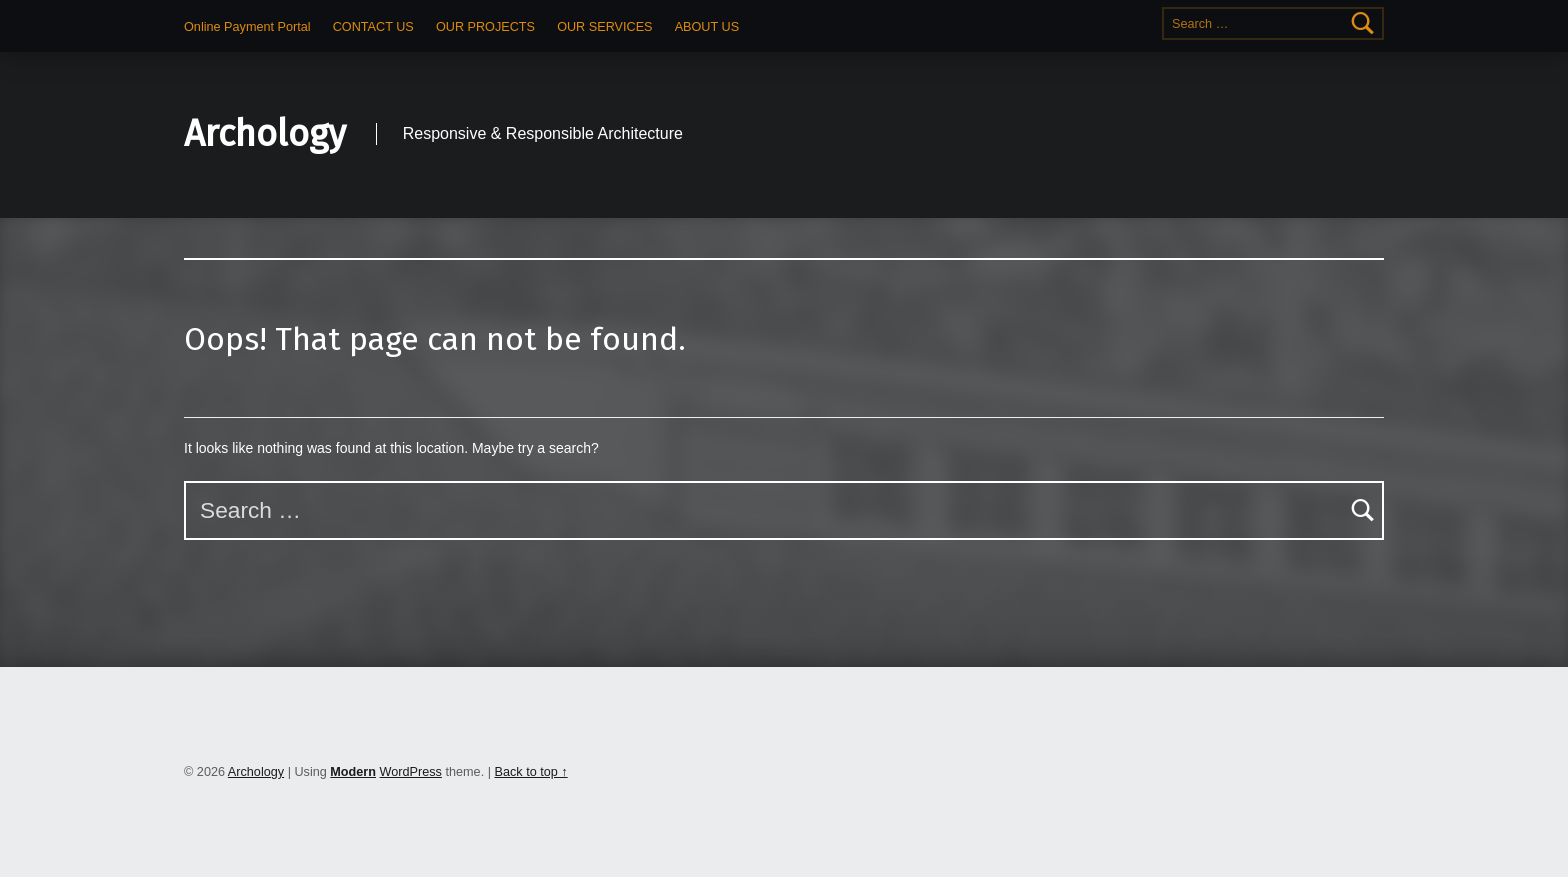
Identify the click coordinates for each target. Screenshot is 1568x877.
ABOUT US (707, 27)
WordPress (411, 772)
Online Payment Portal (247, 27)
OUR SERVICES (604, 27)
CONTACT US (373, 27)
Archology (265, 134)
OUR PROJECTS (485, 27)
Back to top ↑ (530, 772)
